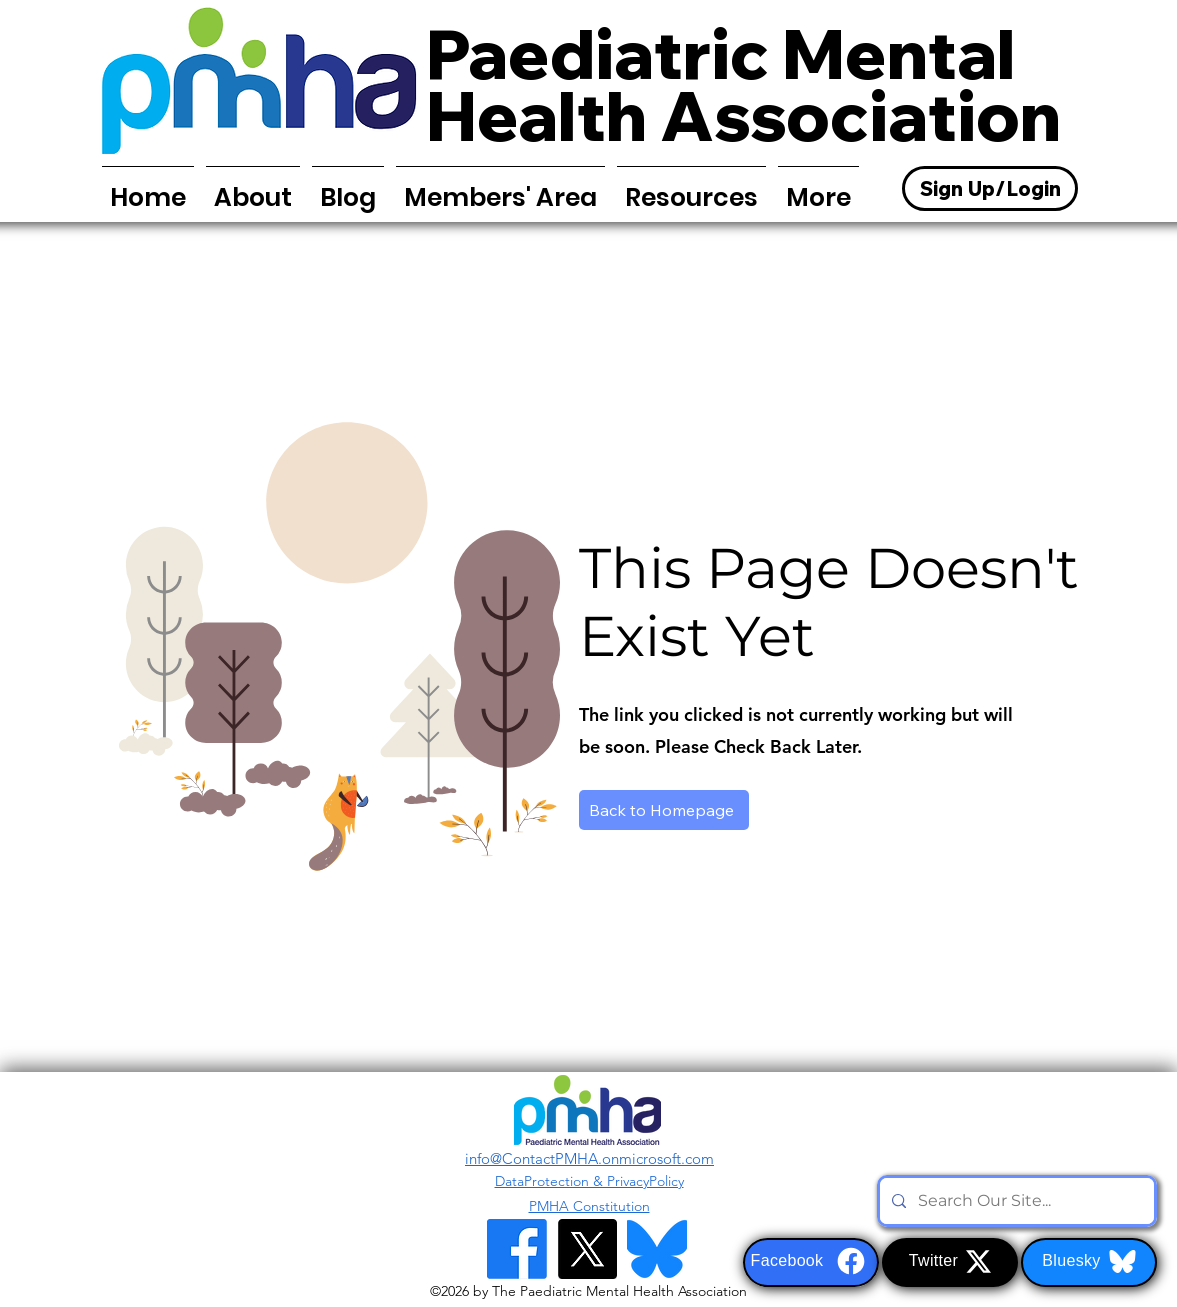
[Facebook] (811, 1262)
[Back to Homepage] (664, 810)
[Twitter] (950, 1262)
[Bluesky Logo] (657, 1249)
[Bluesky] (1089, 1262)
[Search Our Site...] (1015, 1201)
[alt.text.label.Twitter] (587, 1249)
